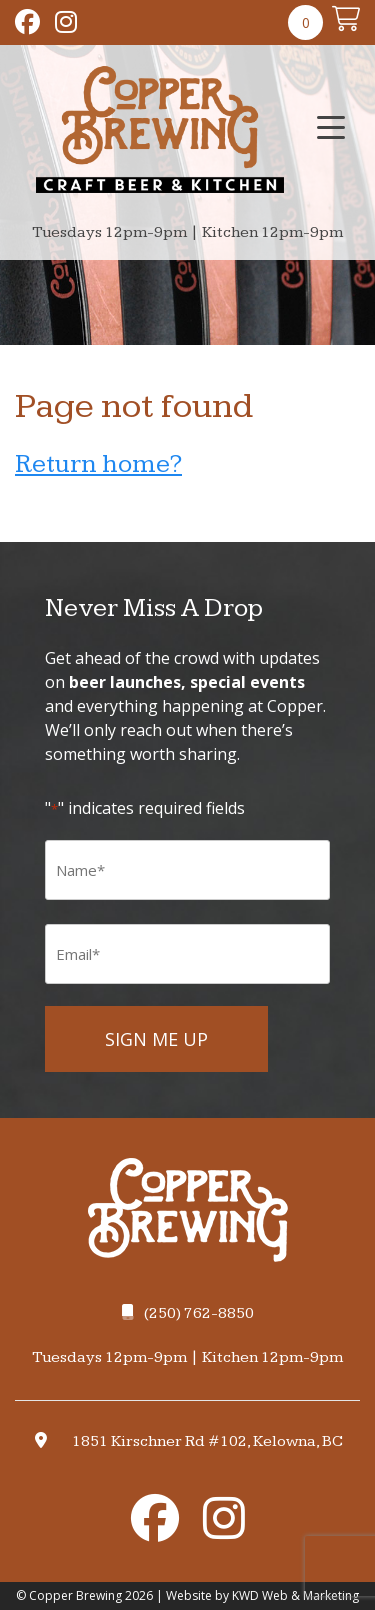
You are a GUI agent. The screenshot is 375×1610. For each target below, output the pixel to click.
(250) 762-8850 (188, 1313)
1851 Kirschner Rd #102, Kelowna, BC (207, 1441)
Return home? (98, 464)
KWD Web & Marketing (295, 1595)
